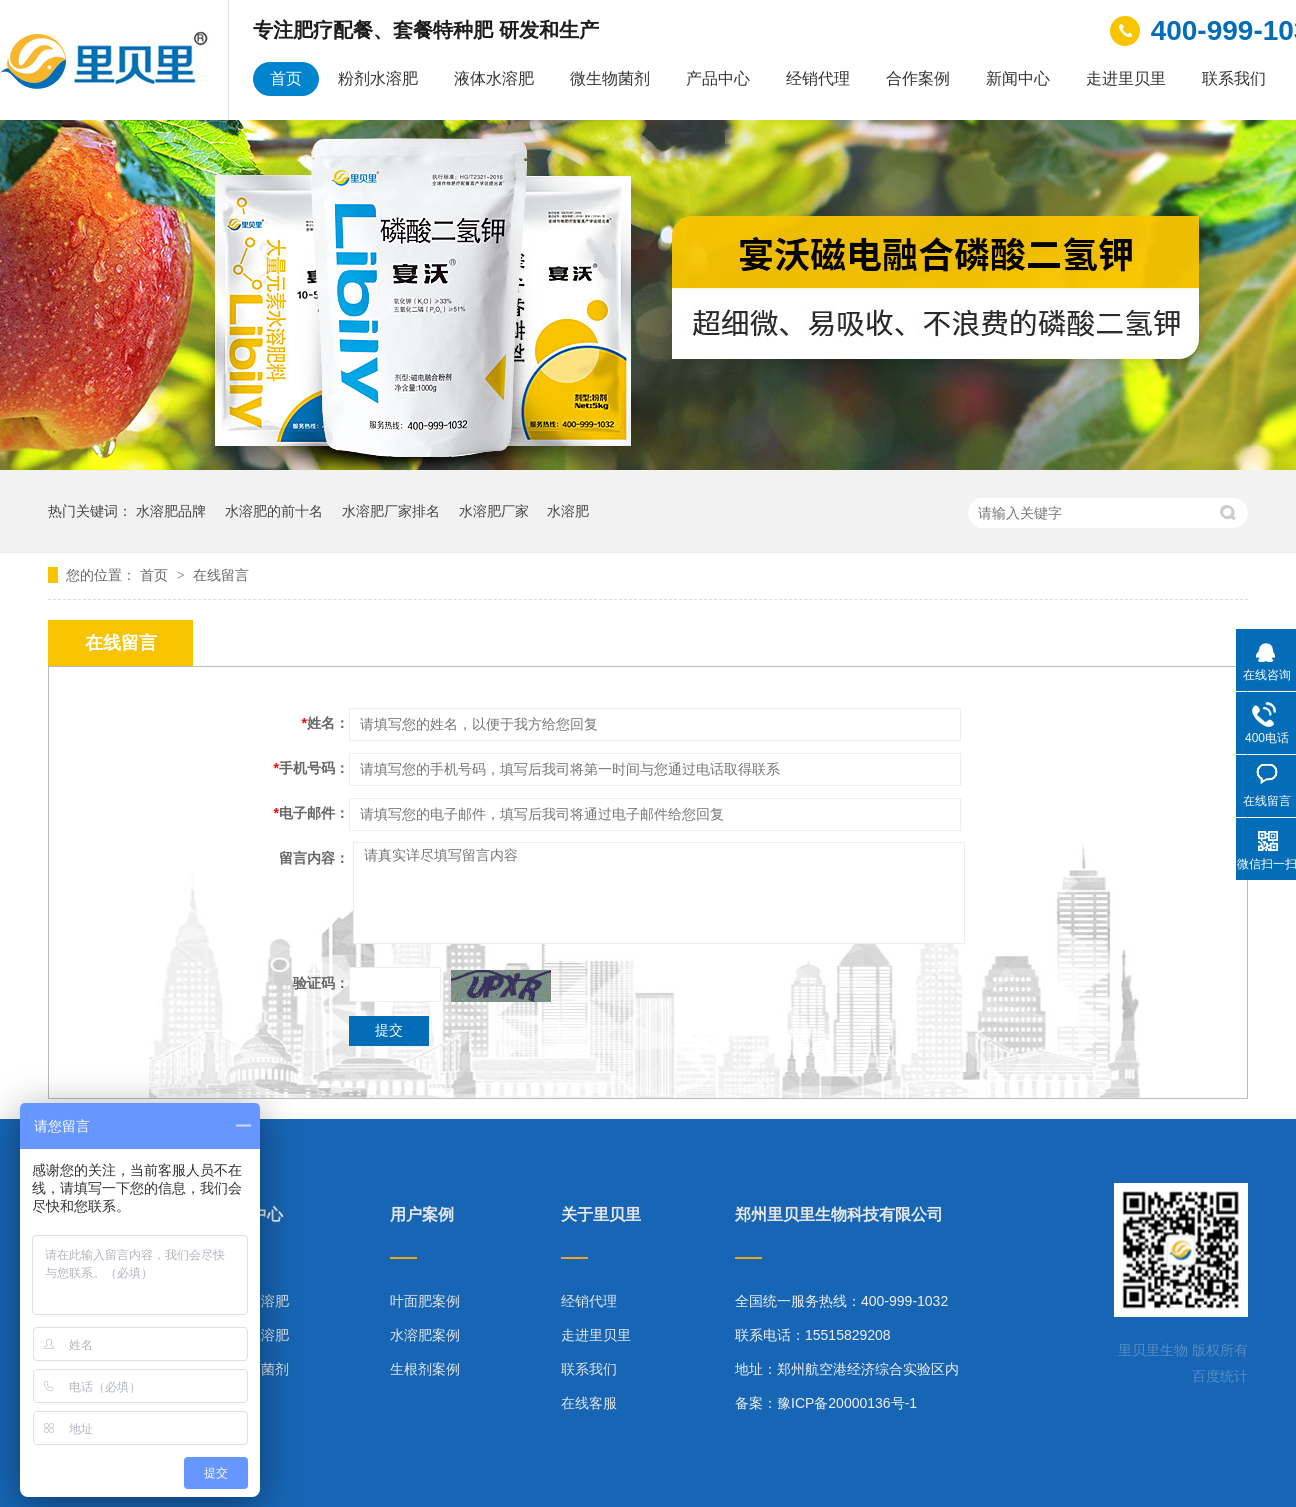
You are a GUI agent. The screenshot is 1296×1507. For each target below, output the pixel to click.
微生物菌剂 (610, 78)
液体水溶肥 (494, 78)
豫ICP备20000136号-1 (847, 1403)
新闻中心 (1018, 78)
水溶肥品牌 (171, 511)
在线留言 (221, 575)
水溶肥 (568, 511)
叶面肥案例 (425, 1301)
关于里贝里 (601, 1215)
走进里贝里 (1126, 78)
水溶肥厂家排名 (391, 511)
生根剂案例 (425, 1369)
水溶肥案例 (425, 1335)
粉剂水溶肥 (378, 78)
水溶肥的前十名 (274, 511)
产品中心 (718, 78)
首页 (286, 78)
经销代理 (818, 78)
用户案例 (422, 1215)
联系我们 (1234, 78)
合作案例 (918, 78)
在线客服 (589, 1403)
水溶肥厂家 (494, 511)
